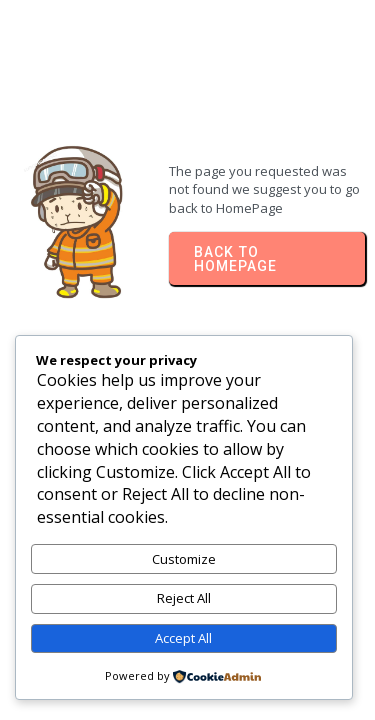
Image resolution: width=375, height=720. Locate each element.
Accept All (183, 638)
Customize (184, 559)
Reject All (184, 598)
